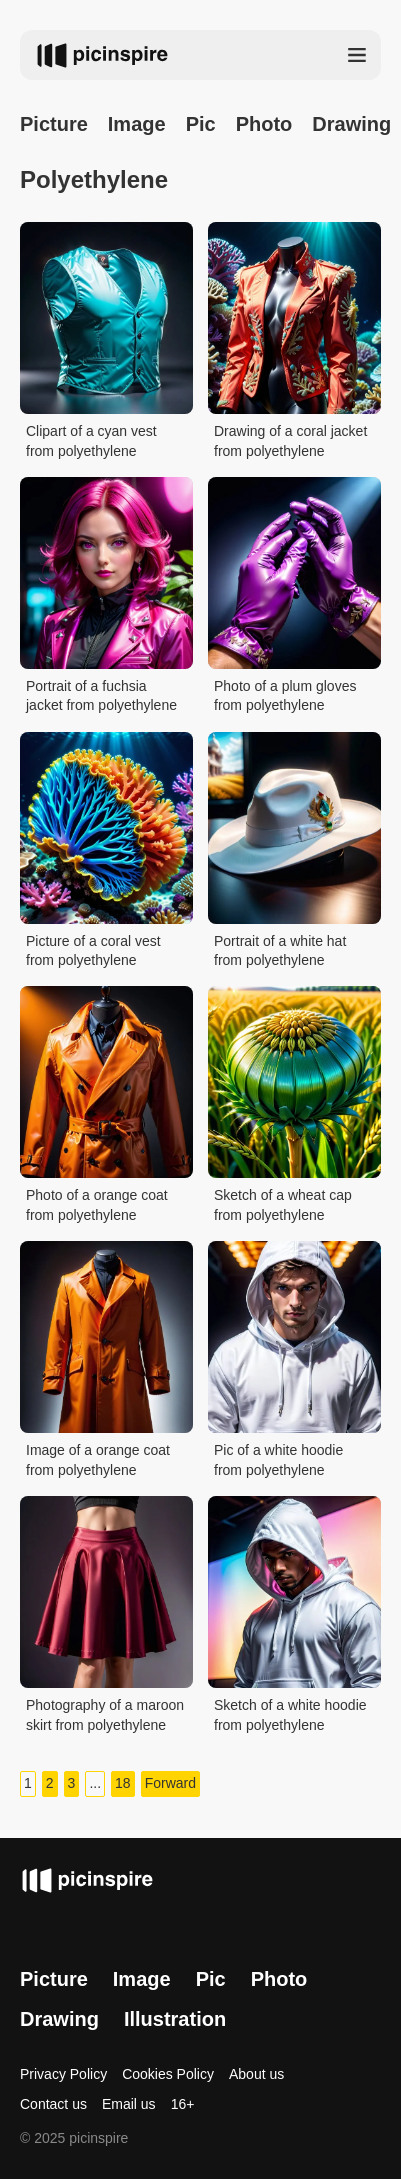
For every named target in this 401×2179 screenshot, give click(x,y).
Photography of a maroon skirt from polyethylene (105, 1715)
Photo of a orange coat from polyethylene (97, 1205)
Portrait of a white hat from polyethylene (280, 951)
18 (123, 1783)
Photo (264, 124)
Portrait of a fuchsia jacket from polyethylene (101, 696)
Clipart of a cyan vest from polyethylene (91, 441)
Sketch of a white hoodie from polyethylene (290, 1715)
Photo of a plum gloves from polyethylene (285, 696)
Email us (129, 2104)
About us (256, 2074)
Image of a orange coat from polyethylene (98, 1460)
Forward (170, 1783)
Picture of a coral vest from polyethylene (93, 951)
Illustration (175, 2019)
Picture (54, 124)
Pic (201, 124)
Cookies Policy (168, 2074)
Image (137, 124)
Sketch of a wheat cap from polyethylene (283, 1205)
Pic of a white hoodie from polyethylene (278, 1460)
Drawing (59, 2019)
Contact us (53, 2104)
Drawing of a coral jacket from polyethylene (290, 441)
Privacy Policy (63, 2074)
